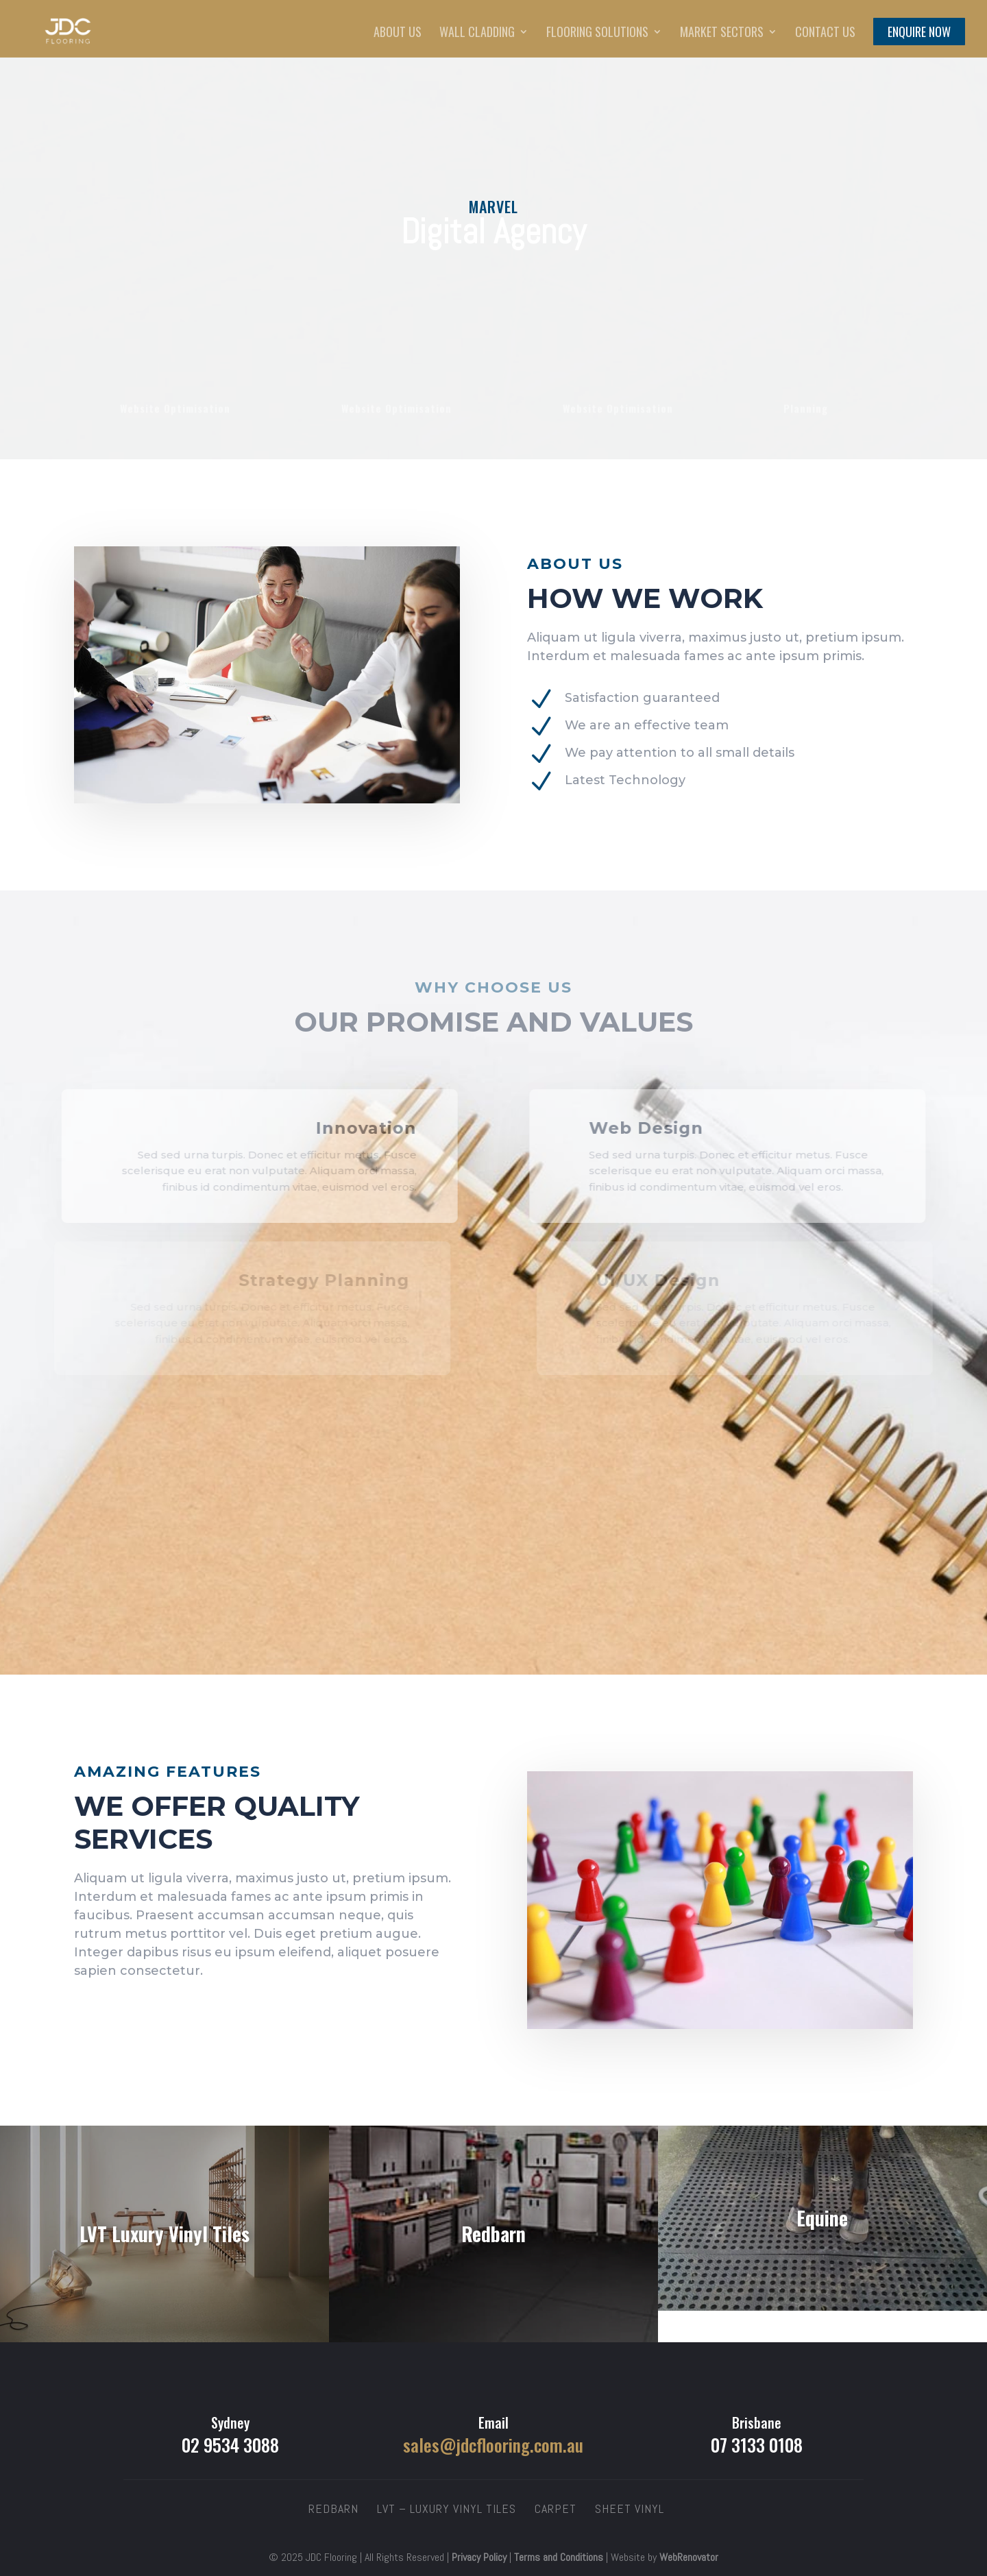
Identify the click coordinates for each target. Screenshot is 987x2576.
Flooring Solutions (597, 33)
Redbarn (493, 2234)
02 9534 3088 (230, 2444)
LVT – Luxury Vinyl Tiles (446, 2508)
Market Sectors (722, 33)
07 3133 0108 (757, 2444)
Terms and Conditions (558, 2557)
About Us (398, 33)
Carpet (555, 2508)
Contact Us (825, 33)
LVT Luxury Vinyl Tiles (164, 2234)
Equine (822, 2218)
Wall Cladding (477, 33)
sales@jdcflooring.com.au (493, 2444)
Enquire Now (919, 33)
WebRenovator (688, 2557)
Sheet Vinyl (629, 2508)
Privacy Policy (479, 2557)
